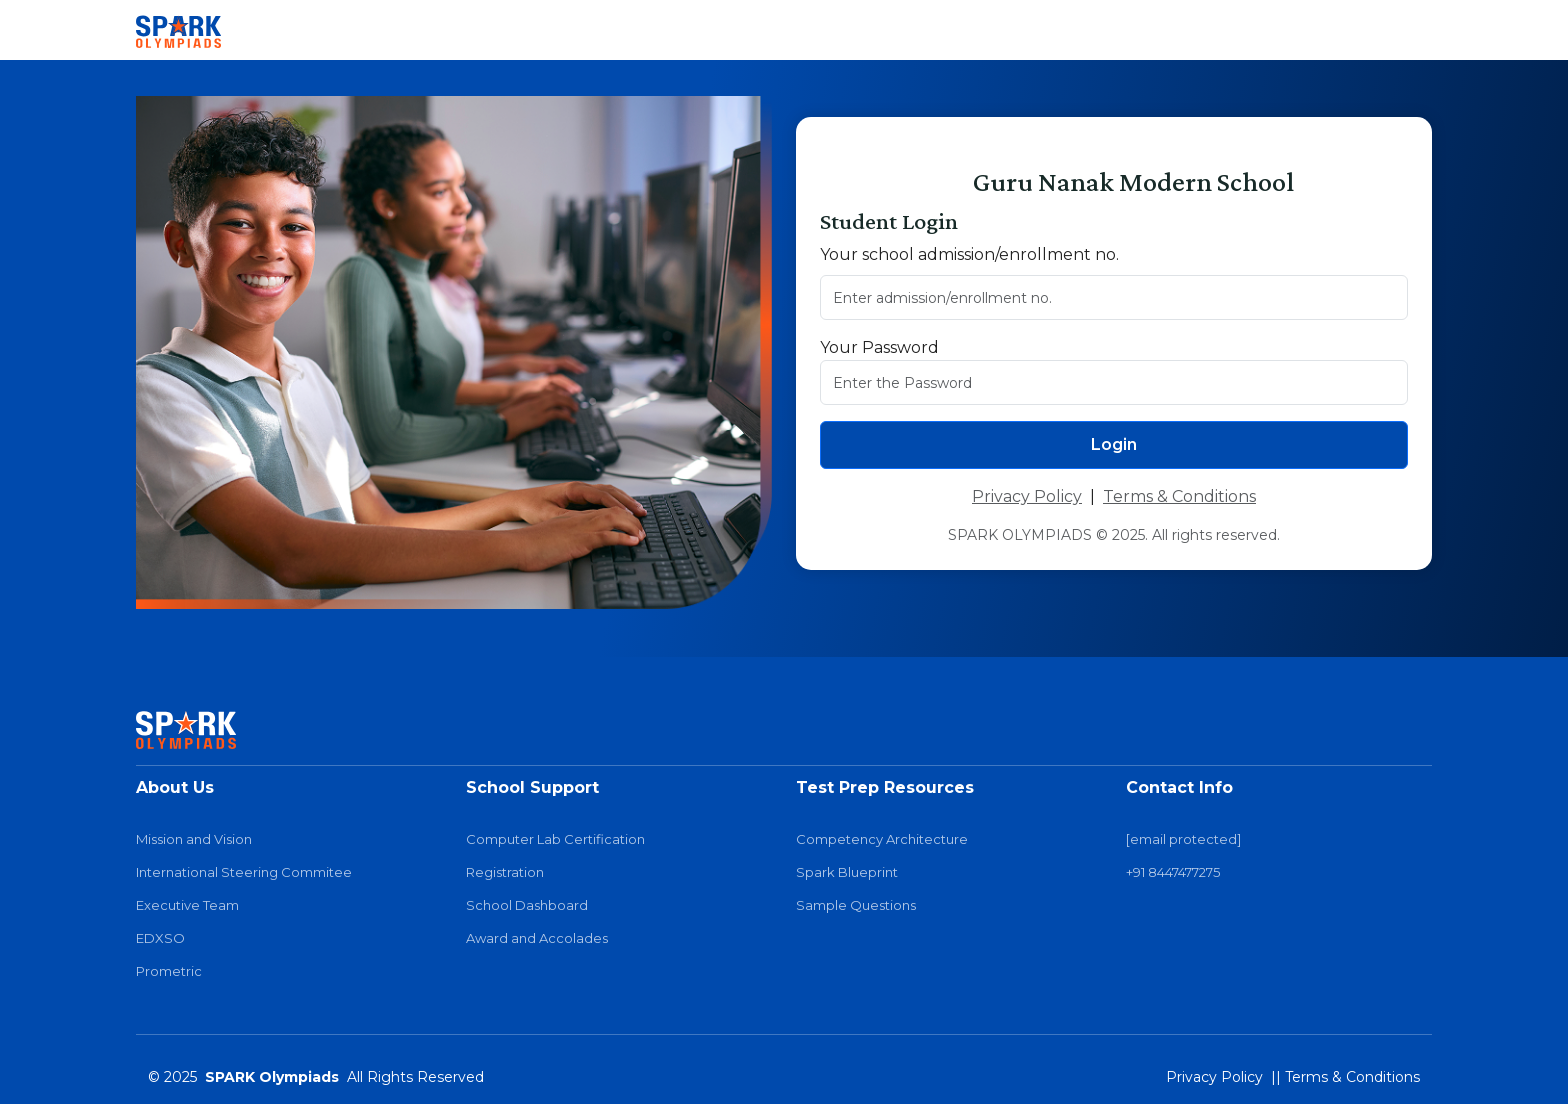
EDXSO (160, 938)
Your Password (879, 347)
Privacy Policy (1027, 496)
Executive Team (187, 905)
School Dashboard (527, 905)
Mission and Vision (194, 839)
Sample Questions (856, 905)
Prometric (169, 971)
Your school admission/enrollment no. (969, 254)
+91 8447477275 (1173, 872)
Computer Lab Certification (555, 839)
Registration (505, 872)
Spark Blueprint (847, 872)
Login (1114, 444)
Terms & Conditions (1179, 496)
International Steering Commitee (244, 872)
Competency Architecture (882, 839)
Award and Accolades (537, 938)
